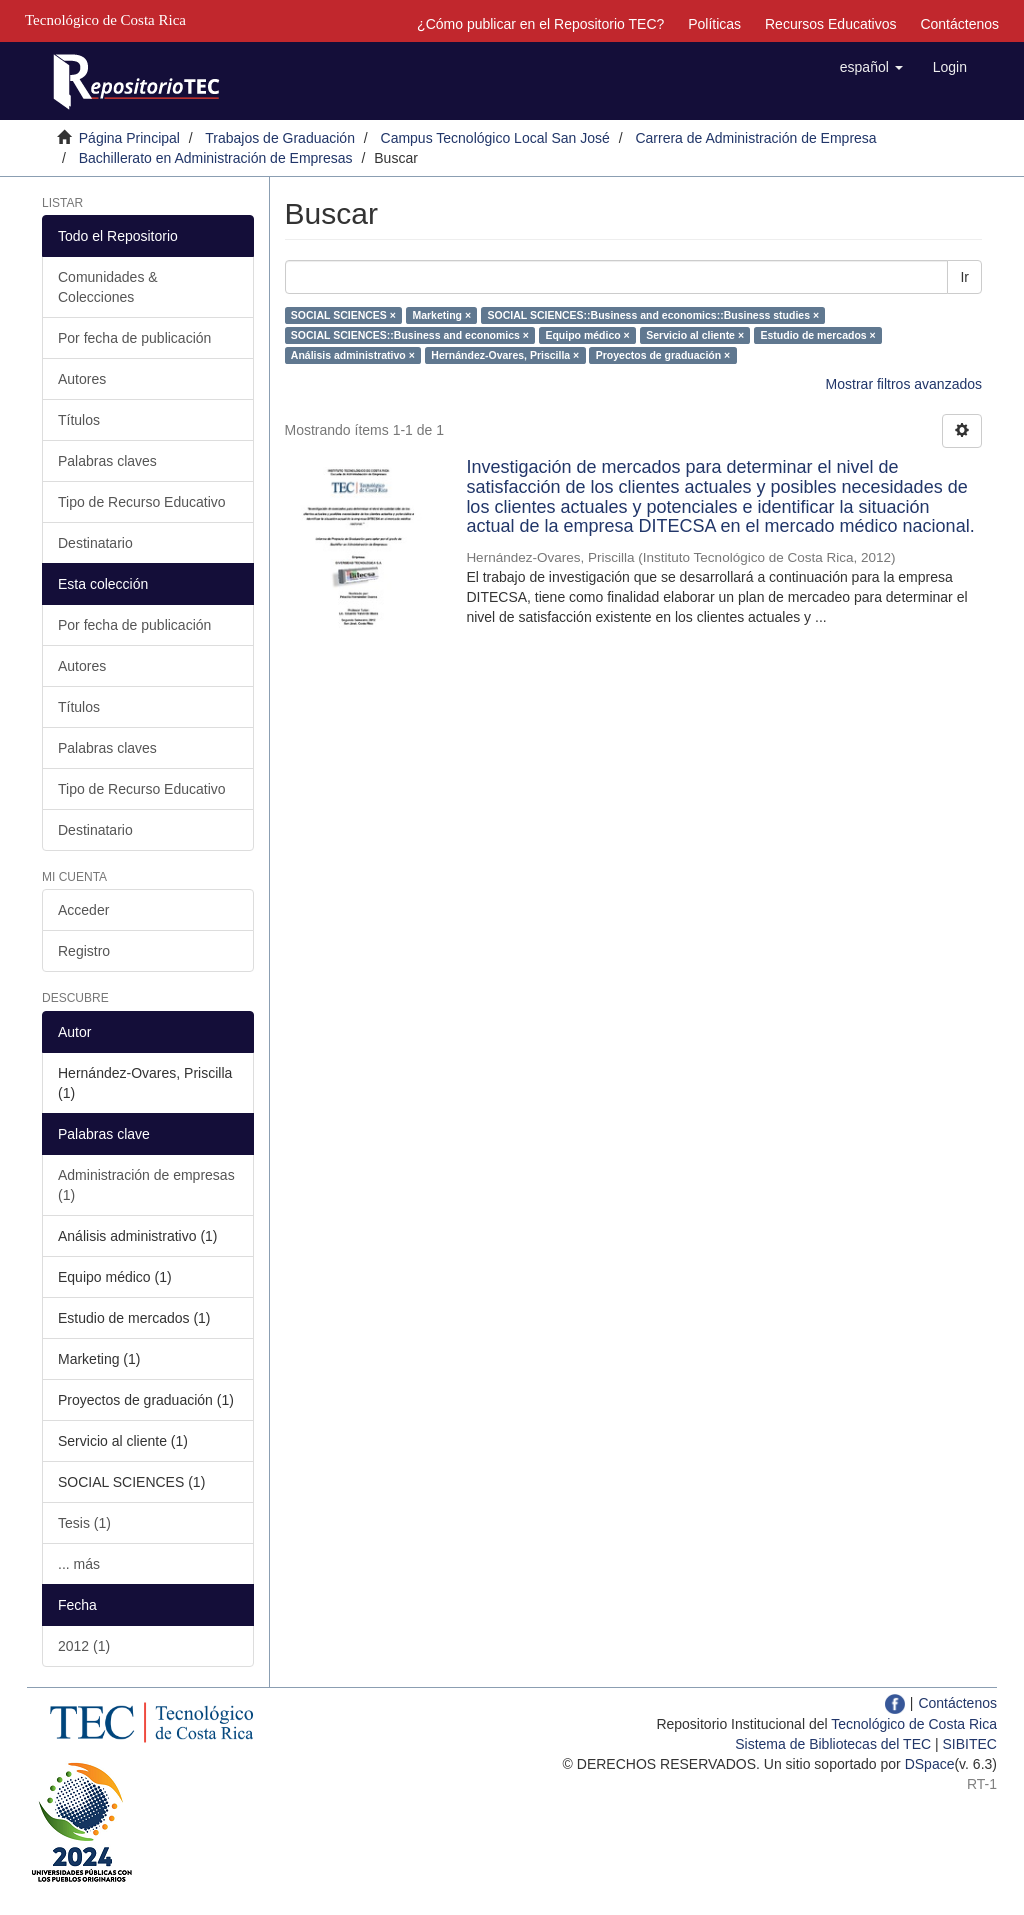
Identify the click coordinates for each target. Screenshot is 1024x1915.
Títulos (79, 420)
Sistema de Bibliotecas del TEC (833, 1744)
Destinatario (95, 543)
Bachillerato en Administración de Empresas (216, 158)
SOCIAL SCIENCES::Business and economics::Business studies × (654, 315)
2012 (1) (84, 1646)
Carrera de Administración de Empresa (755, 138)
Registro (84, 951)
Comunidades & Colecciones (108, 287)
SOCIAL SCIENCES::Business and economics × (410, 335)
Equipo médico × (587, 335)
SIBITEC (970, 1744)
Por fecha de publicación (134, 338)
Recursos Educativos (831, 24)
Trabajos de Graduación (280, 138)
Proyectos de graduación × (663, 355)
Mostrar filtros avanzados (904, 384)
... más (79, 1564)
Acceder (83, 910)
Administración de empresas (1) (146, 1185)
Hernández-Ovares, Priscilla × (505, 355)
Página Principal (129, 138)
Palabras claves (107, 461)
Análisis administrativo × (353, 355)
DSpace (930, 1764)
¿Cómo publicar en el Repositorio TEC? (540, 24)
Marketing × (441, 315)
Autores (82, 379)
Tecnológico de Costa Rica (914, 1724)
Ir (964, 277)
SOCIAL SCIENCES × (343, 315)
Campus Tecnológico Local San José (495, 138)
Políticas (714, 24)
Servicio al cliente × (695, 335)
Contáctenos (959, 24)
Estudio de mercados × (818, 335)
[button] (871, 67)
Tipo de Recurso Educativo (142, 502)
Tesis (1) (84, 1523)
